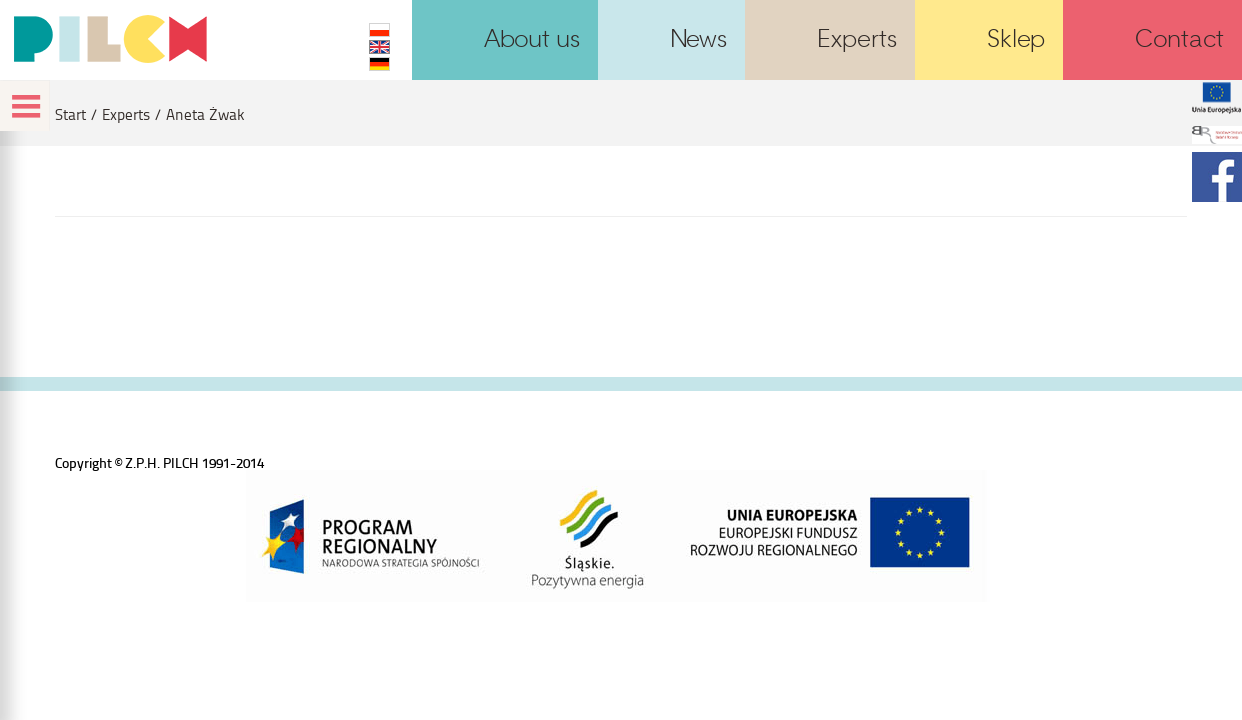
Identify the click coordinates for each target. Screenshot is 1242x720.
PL (379, 30)
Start (70, 114)
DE (379, 64)
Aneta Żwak (205, 114)
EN (379, 47)
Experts (126, 114)
